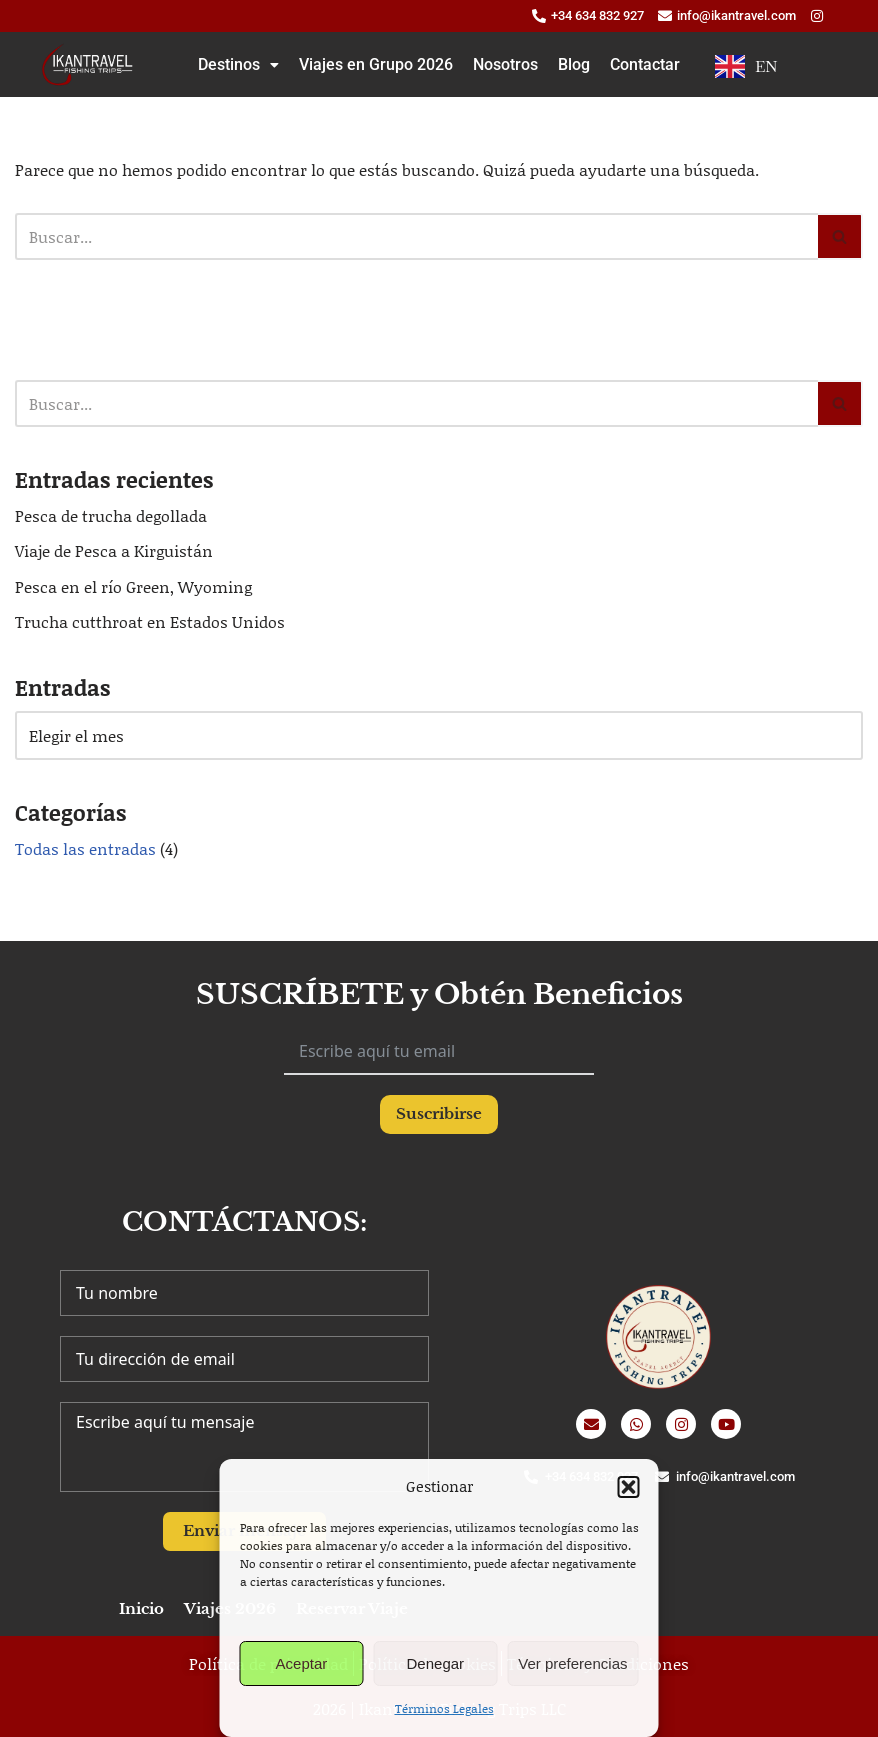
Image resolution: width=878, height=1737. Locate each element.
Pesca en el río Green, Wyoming (133, 586)
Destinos (238, 64)
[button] (629, 1487)
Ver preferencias (572, 1663)
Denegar (436, 1663)
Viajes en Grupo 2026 (376, 64)
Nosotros (505, 64)
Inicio (141, 1608)
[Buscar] (416, 236)
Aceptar (302, 1663)
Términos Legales (444, 1708)
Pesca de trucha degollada (111, 515)
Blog (574, 64)
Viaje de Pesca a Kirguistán (114, 550)
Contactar (645, 64)
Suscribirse (439, 1113)
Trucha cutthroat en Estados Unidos (150, 621)
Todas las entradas (85, 848)
